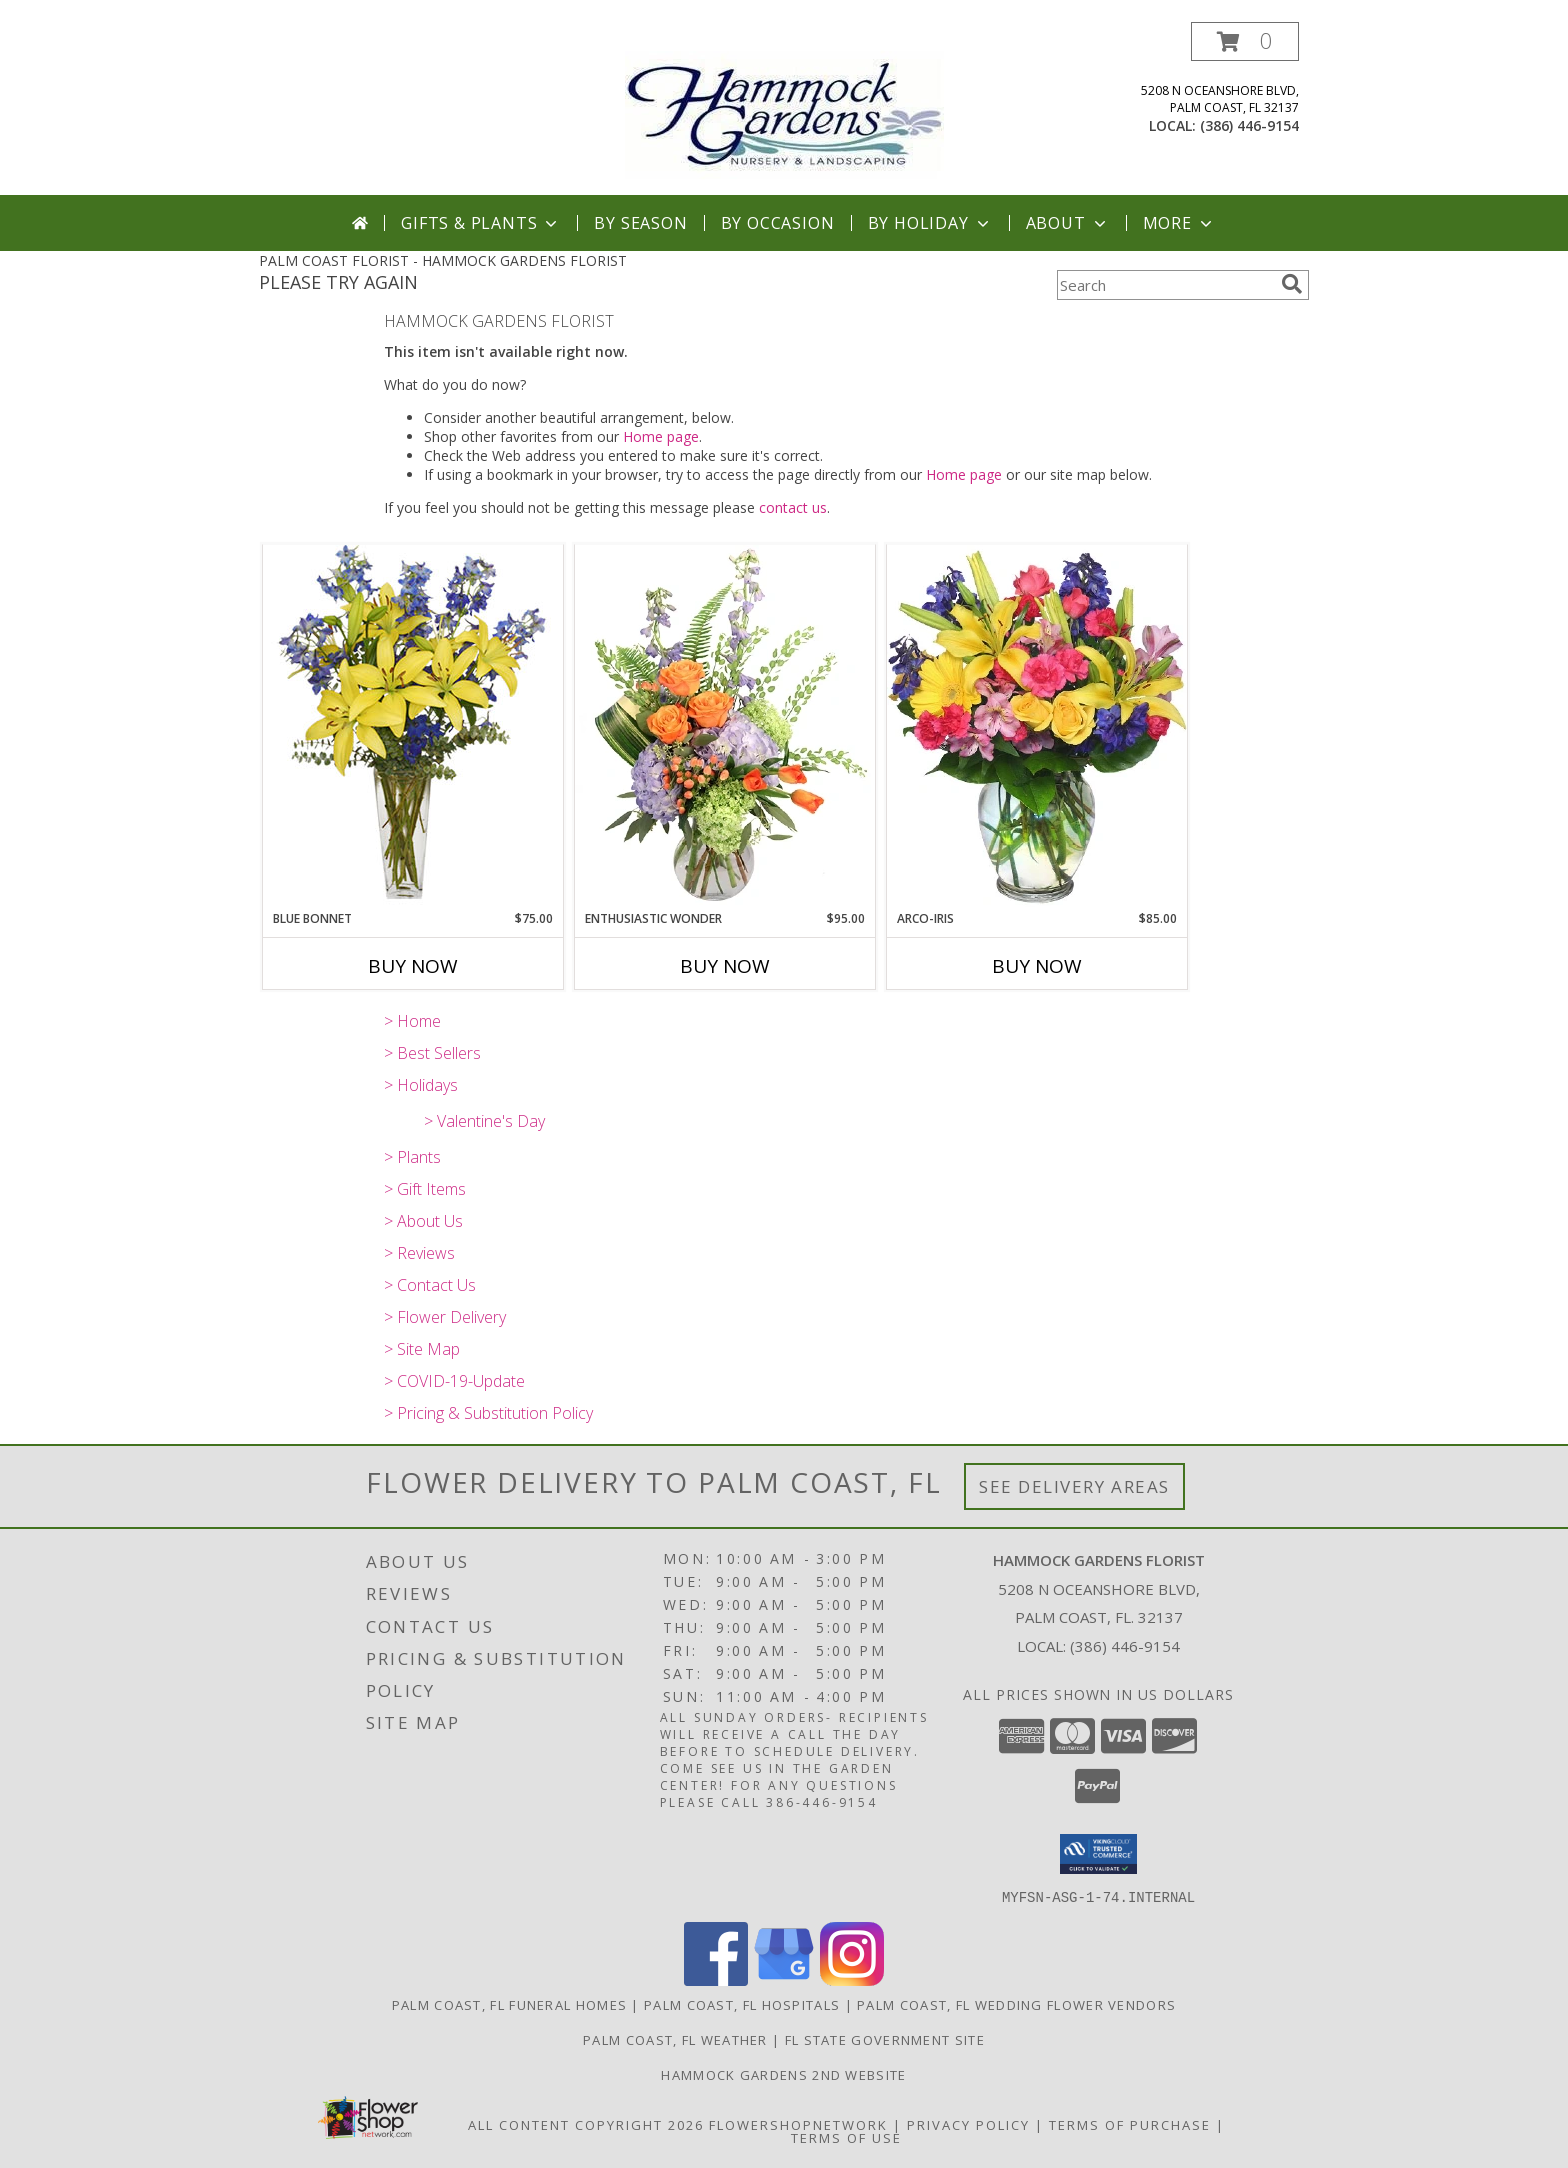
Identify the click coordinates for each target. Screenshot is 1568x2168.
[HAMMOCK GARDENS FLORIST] (784, 108)
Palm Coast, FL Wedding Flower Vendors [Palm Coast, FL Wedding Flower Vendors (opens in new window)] (1016, 2004)
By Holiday (930, 223)
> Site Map (422, 1349)
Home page (661, 436)
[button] (1245, 41)
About (1068, 223)
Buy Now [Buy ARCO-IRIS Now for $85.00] (1037, 966)
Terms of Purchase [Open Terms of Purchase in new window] (1130, 2124)
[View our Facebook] (716, 1979)
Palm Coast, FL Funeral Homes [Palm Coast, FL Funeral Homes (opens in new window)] (509, 2004)
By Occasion (778, 223)
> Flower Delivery (445, 1317)
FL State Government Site (885, 2039)
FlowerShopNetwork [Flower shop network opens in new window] (798, 2124)
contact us (793, 507)
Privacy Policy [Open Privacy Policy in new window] (968, 2124)
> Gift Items (425, 1189)
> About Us (423, 1221)
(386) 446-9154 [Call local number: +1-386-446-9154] (1249, 125)
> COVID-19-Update (454, 1381)
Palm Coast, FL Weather (675, 2039)
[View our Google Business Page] (784, 1979)
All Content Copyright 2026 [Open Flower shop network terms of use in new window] (586, 2124)
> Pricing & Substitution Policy (488, 1413)
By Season (640, 223)
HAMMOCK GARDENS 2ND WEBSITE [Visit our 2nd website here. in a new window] (783, 2074)
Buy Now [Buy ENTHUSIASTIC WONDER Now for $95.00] (725, 966)
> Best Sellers (432, 1053)
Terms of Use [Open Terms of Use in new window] (846, 2137)
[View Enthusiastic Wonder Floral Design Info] (725, 727)
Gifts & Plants (481, 223)
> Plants (412, 1157)
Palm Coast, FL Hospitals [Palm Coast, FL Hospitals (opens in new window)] (742, 2004)
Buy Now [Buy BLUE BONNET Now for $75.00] (413, 966)
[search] (1292, 284)
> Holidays (421, 1085)
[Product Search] (1165, 285)
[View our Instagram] (852, 1979)
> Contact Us (430, 1285)
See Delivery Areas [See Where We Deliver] (1074, 1486)
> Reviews (419, 1253)
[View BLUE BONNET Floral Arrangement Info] (413, 726)
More (1179, 223)
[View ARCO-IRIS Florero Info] (1037, 727)
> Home (412, 1021)
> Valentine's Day (484, 1121)
